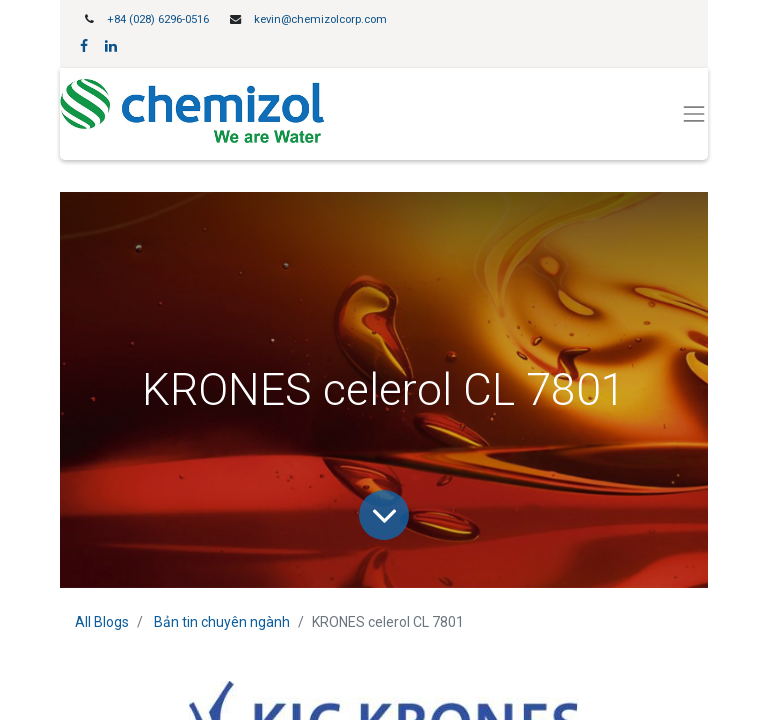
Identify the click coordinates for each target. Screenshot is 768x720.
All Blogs (102, 622)
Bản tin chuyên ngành (222, 622)
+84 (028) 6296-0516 (158, 19)
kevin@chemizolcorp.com (320, 19)
